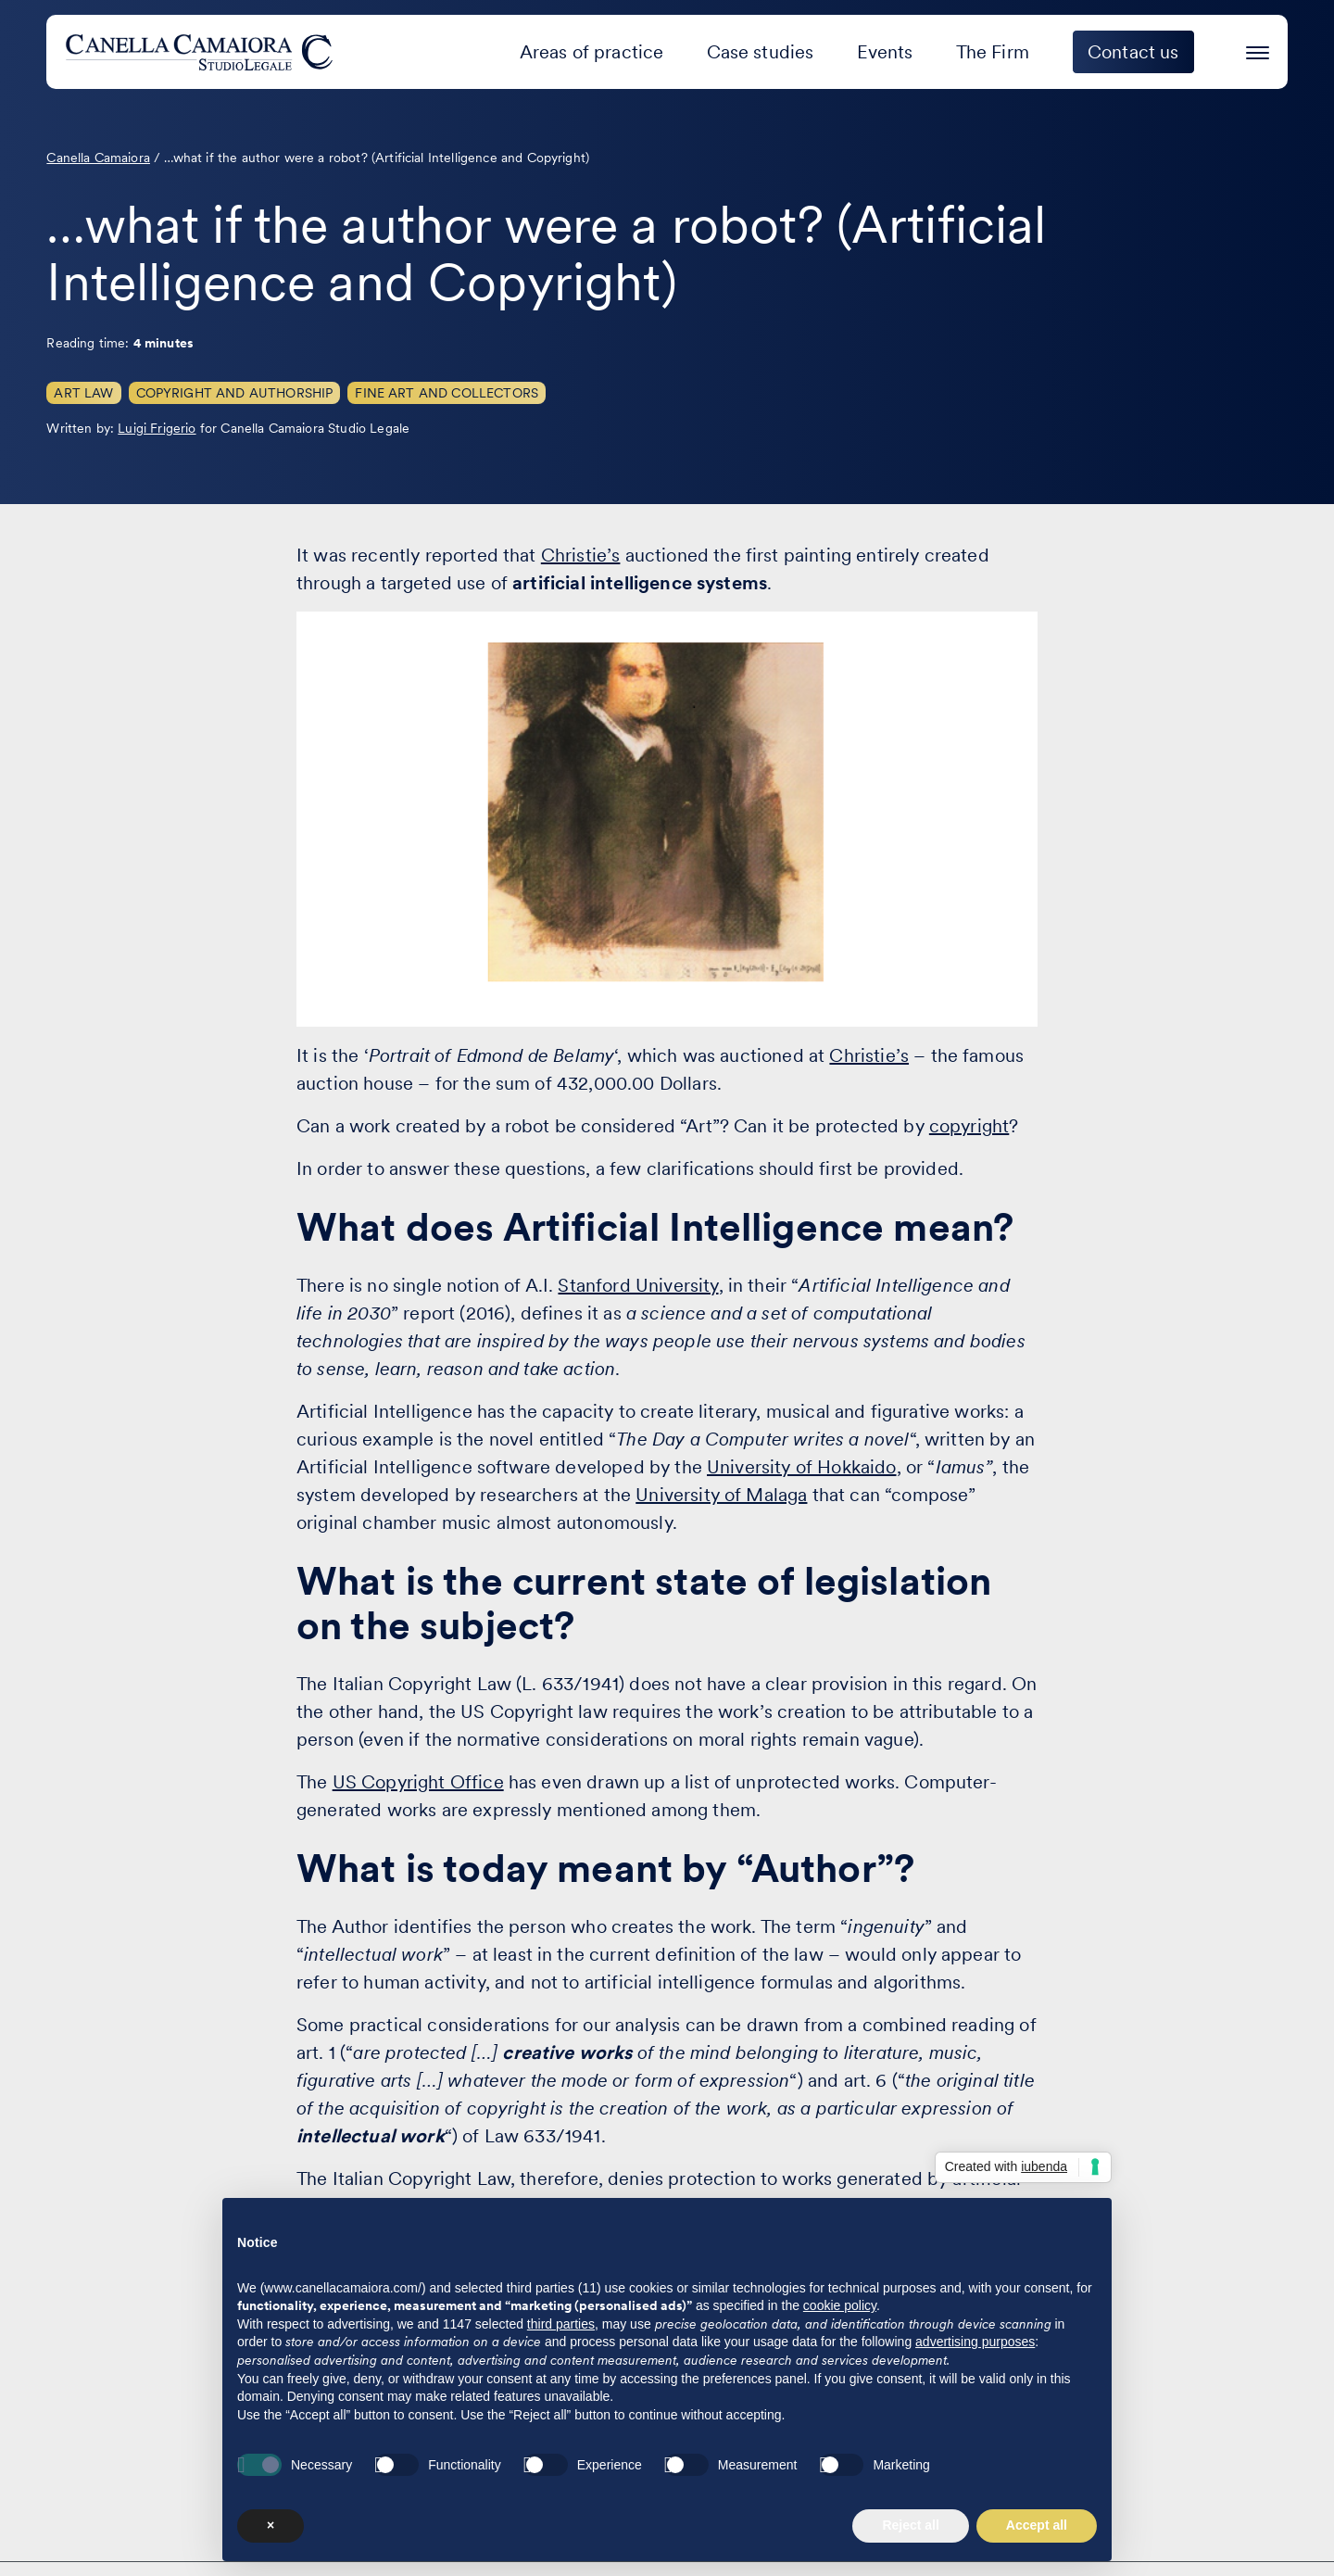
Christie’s (581, 555)
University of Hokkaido (802, 1467)
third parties (561, 2324)
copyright (969, 1126)
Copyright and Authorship (235, 392)
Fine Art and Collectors (446, 392)
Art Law (83, 392)
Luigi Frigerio (156, 428)
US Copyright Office (418, 1782)
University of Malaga (721, 1495)
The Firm (992, 52)
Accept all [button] (1036, 2525)
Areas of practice (592, 52)
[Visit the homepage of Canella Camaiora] (202, 51)
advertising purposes (975, 2341)
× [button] (270, 2525)
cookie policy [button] (839, 2305)
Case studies (760, 52)
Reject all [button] (910, 2525)
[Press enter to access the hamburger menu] (1257, 49)
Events (885, 52)
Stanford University (638, 1285)
